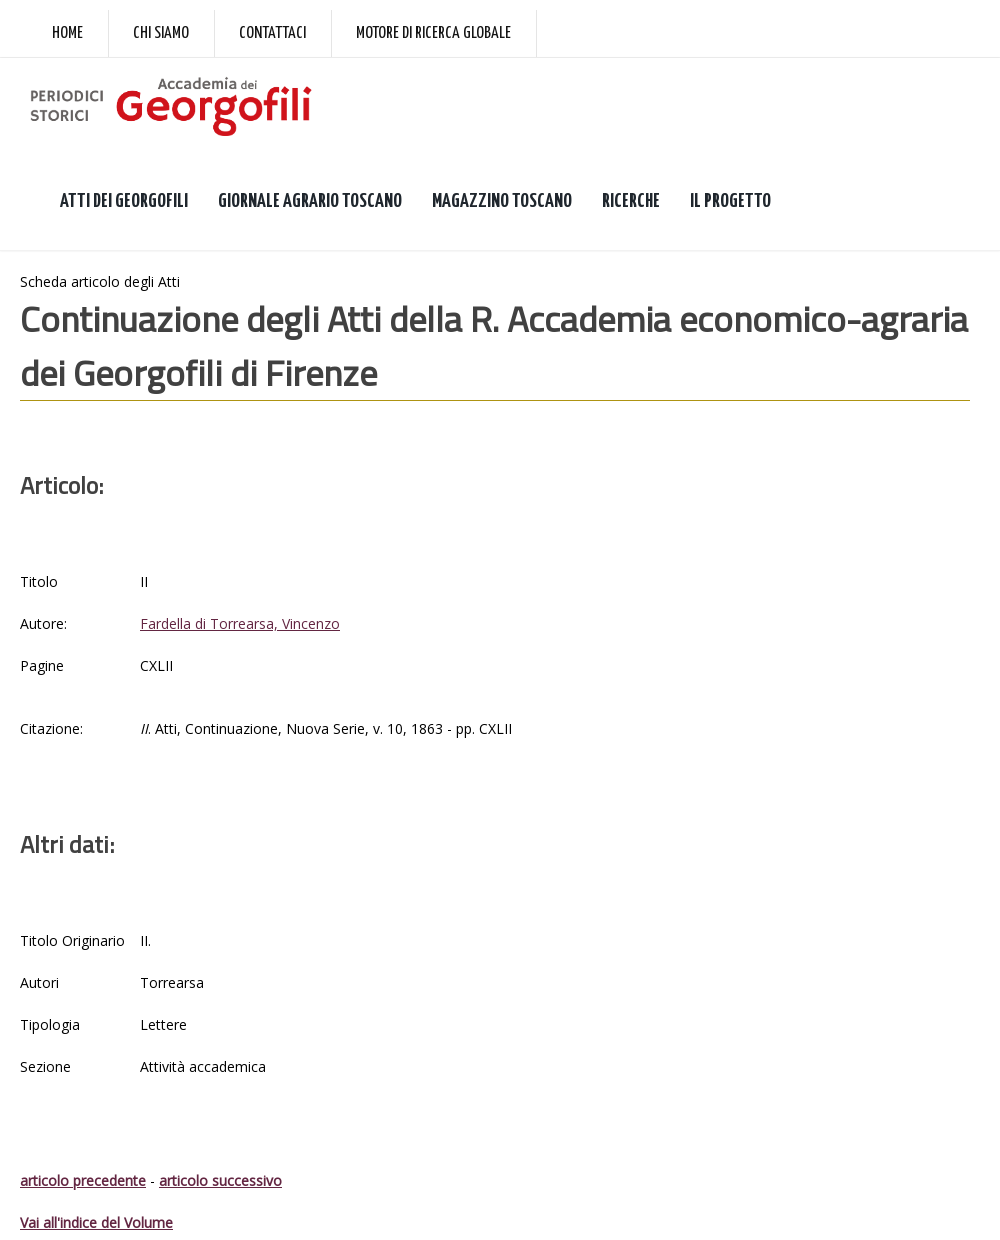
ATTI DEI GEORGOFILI (124, 201)
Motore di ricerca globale (433, 33)
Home (67, 33)
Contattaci (272, 33)
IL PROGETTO (730, 201)
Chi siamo (161, 33)
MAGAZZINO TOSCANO (502, 201)
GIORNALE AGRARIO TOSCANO (310, 201)
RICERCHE (631, 201)
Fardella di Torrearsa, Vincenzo (240, 623)
